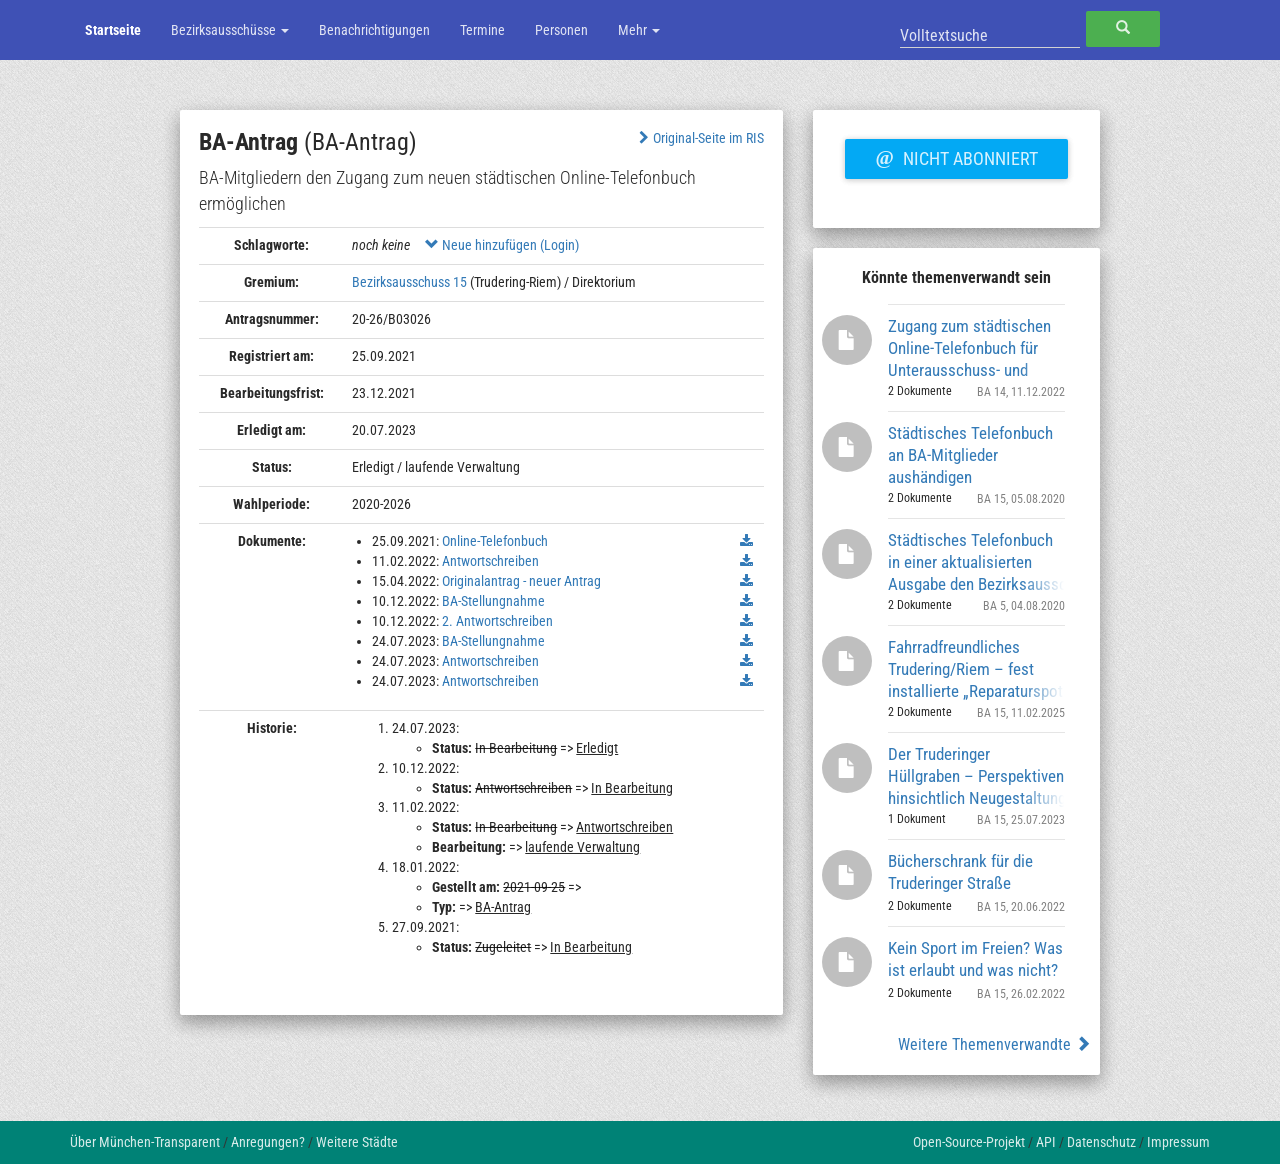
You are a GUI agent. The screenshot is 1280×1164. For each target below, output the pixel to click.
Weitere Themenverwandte (994, 1044)
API (1046, 1142)
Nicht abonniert (956, 156)
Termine (482, 30)
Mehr (639, 30)
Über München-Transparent (145, 1142)
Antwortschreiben (490, 561)
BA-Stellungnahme (493, 601)
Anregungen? (268, 1142)
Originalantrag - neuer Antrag (521, 581)
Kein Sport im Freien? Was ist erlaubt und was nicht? (975, 959)
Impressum (1178, 1142)
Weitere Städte (357, 1142)
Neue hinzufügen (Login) (502, 245)
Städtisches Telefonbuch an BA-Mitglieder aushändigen (970, 454)
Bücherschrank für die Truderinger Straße (960, 872)
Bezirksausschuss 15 (409, 282)
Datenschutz (1101, 1142)
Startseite (113, 30)
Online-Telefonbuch (495, 541)
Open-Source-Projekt (969, 1142)
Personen (561, 30)
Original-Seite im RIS (699, 138)
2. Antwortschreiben (497, 621)
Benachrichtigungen (374, 30)
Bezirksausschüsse (230, 30)
